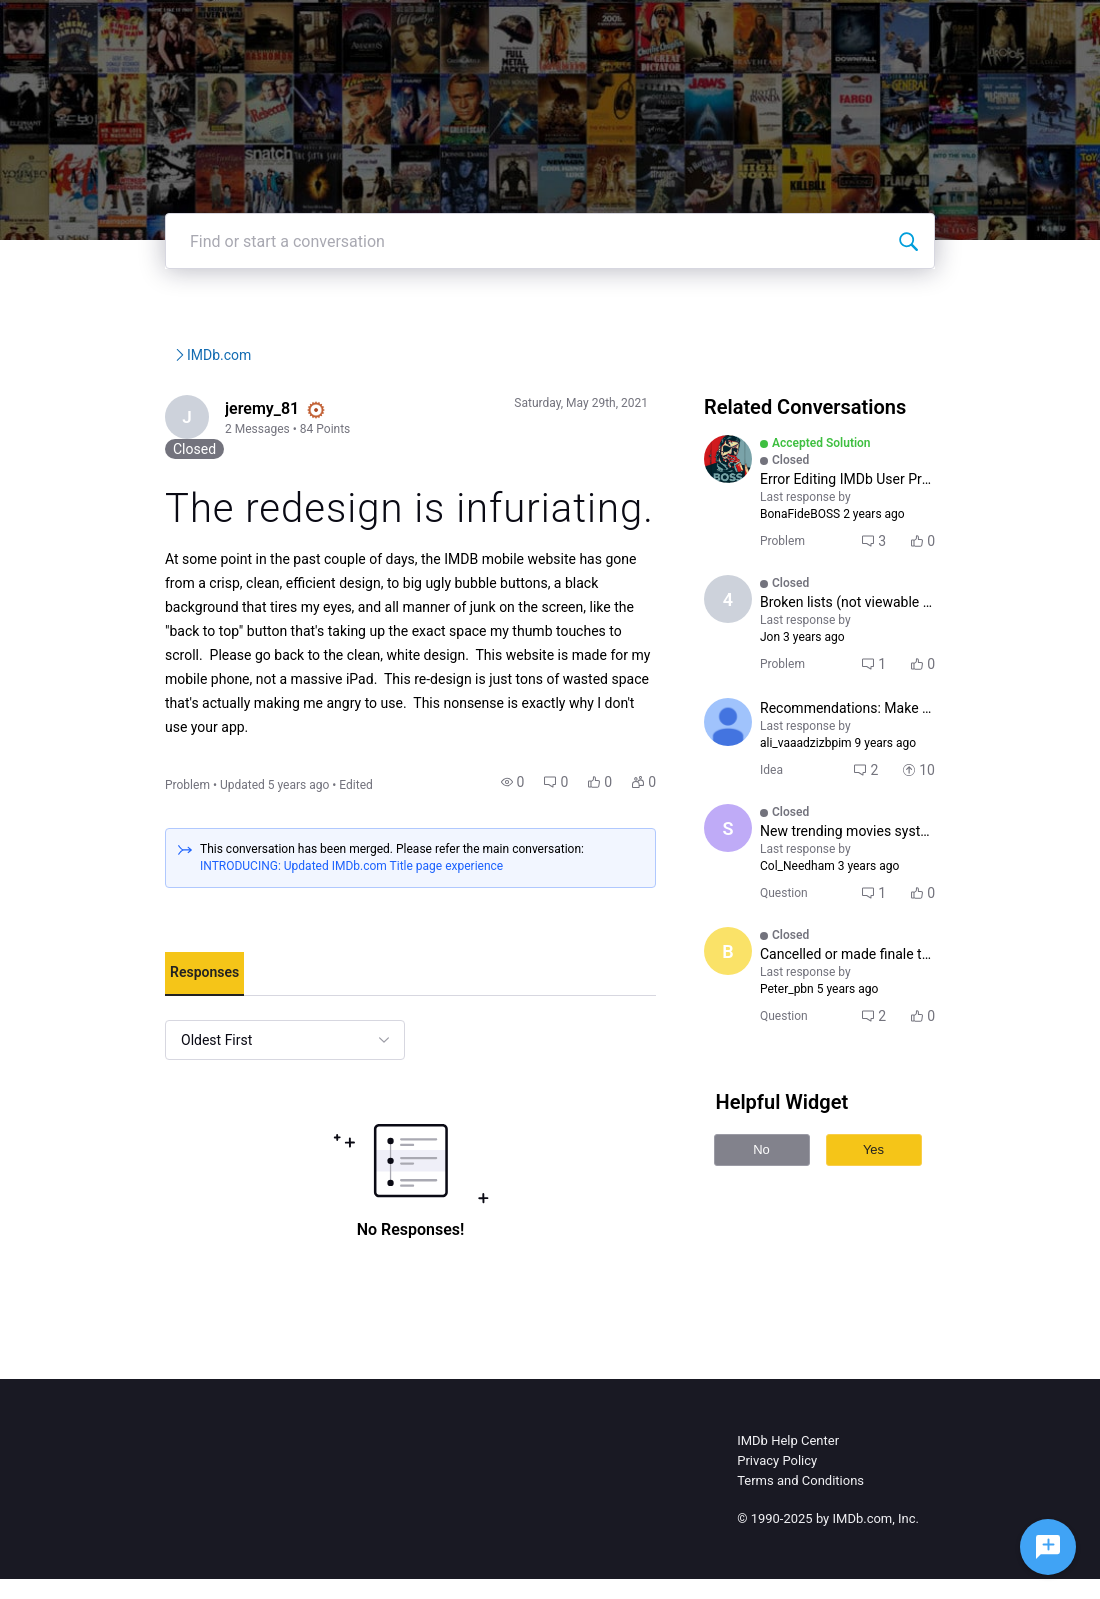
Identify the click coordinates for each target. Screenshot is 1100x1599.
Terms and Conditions (800, 1500)
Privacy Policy (777, 1480)
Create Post (854, 29)
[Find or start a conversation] (963, 301)
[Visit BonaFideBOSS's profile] (750, 519)
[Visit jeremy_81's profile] (134, 479)
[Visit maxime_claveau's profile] (750, 748)
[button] (535, 802)
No (783, 1175)
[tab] (149, 994)
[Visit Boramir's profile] (750, 977)
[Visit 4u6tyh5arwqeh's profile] (750, 642)
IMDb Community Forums (189, 415)
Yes (895, 1175)
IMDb (481, 29)
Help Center (664, 29)
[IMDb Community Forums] (172, 30)
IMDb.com (394, 415)
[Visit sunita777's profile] (750, 854)
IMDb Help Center (788, 1460)
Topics (759, 29)
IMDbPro (561, 29)
